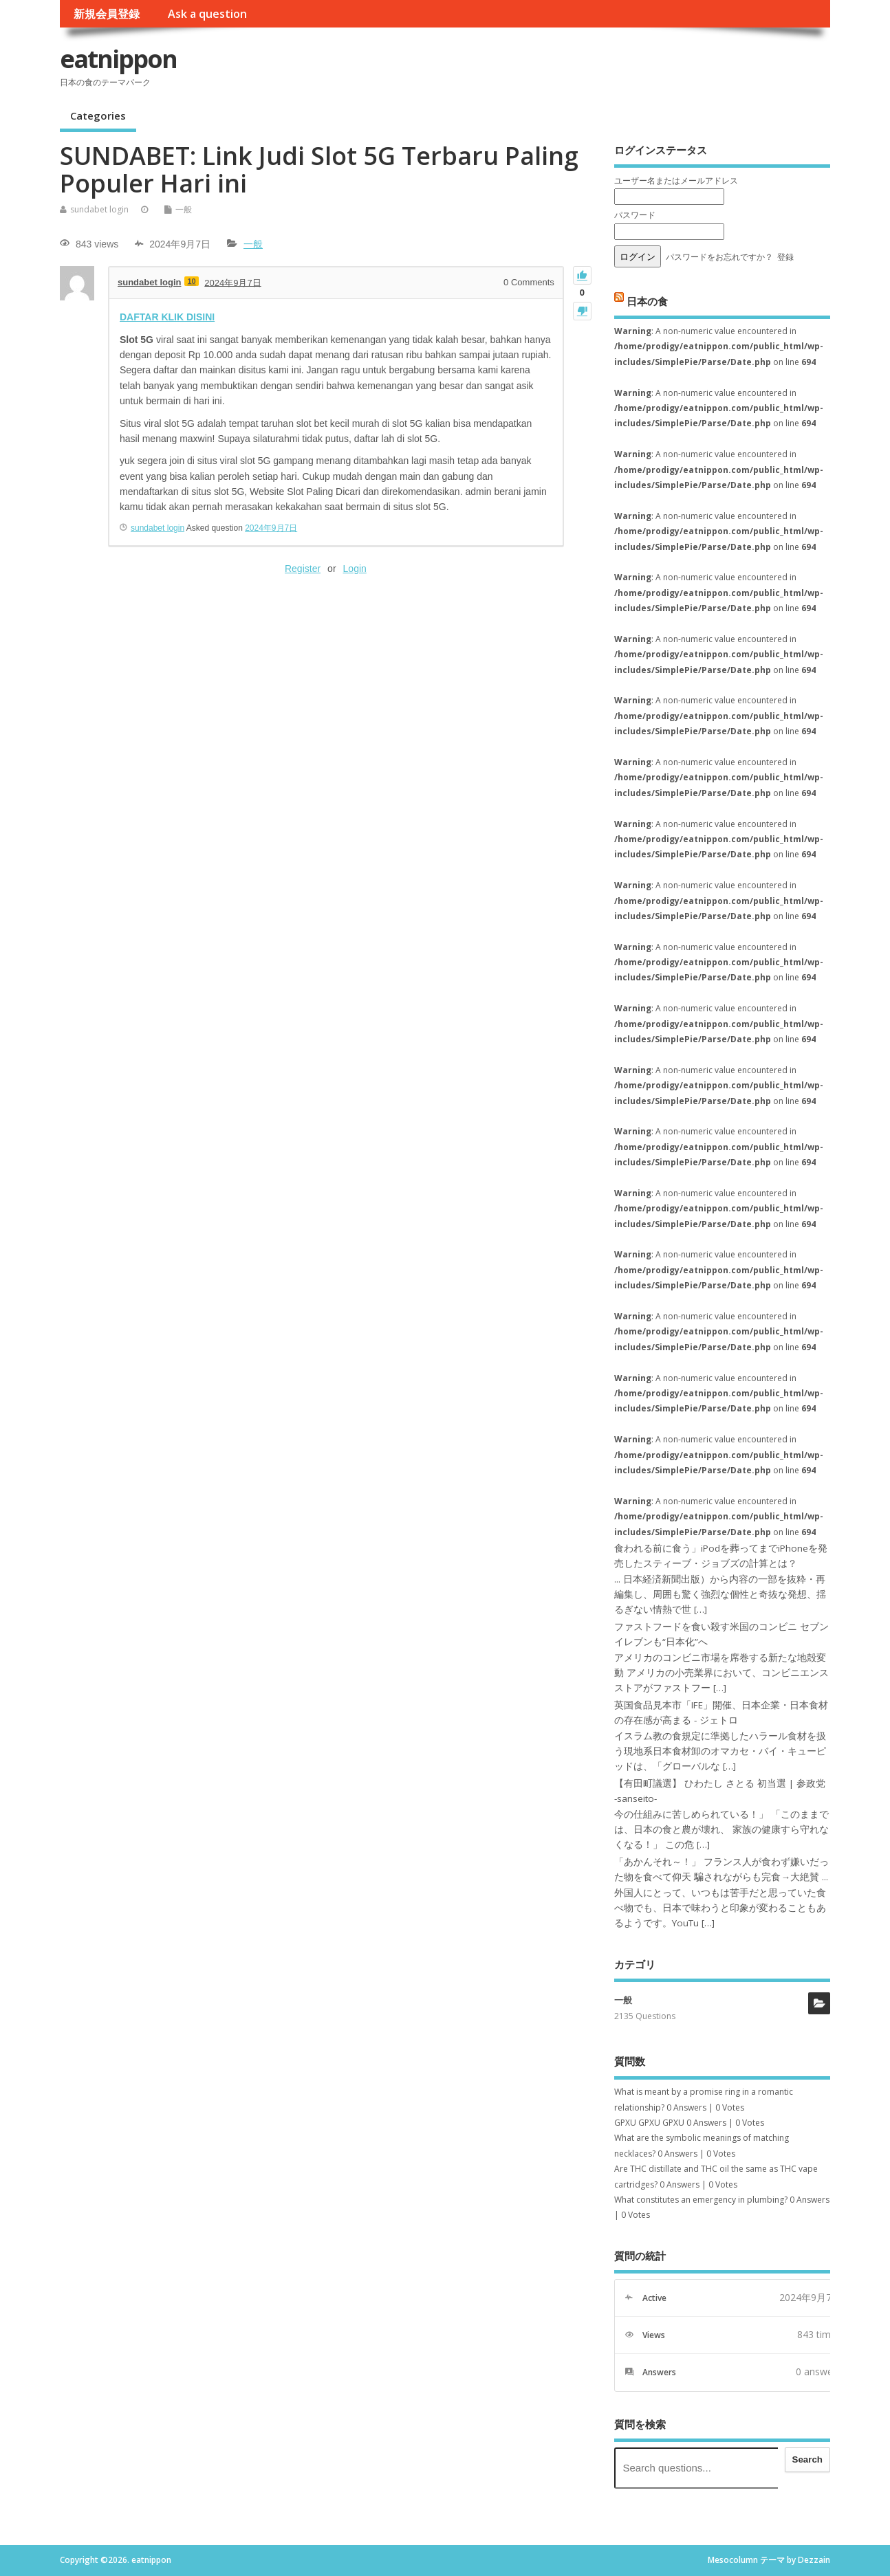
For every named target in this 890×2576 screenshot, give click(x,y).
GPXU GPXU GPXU (649, 2122)
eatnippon (118, 59)
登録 (785, 257)
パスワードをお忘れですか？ (719, 257)
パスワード (634, 215)
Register (303, 568)
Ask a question (207, 13)
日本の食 (647, 300)
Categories (98, 115)
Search (807, 2459)
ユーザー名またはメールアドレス (676, 180)
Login (355, 568)
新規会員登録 (107, 13)
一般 (183, 209)
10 (191, 281)
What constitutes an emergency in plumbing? (701, 2199)
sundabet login (99, 209)
